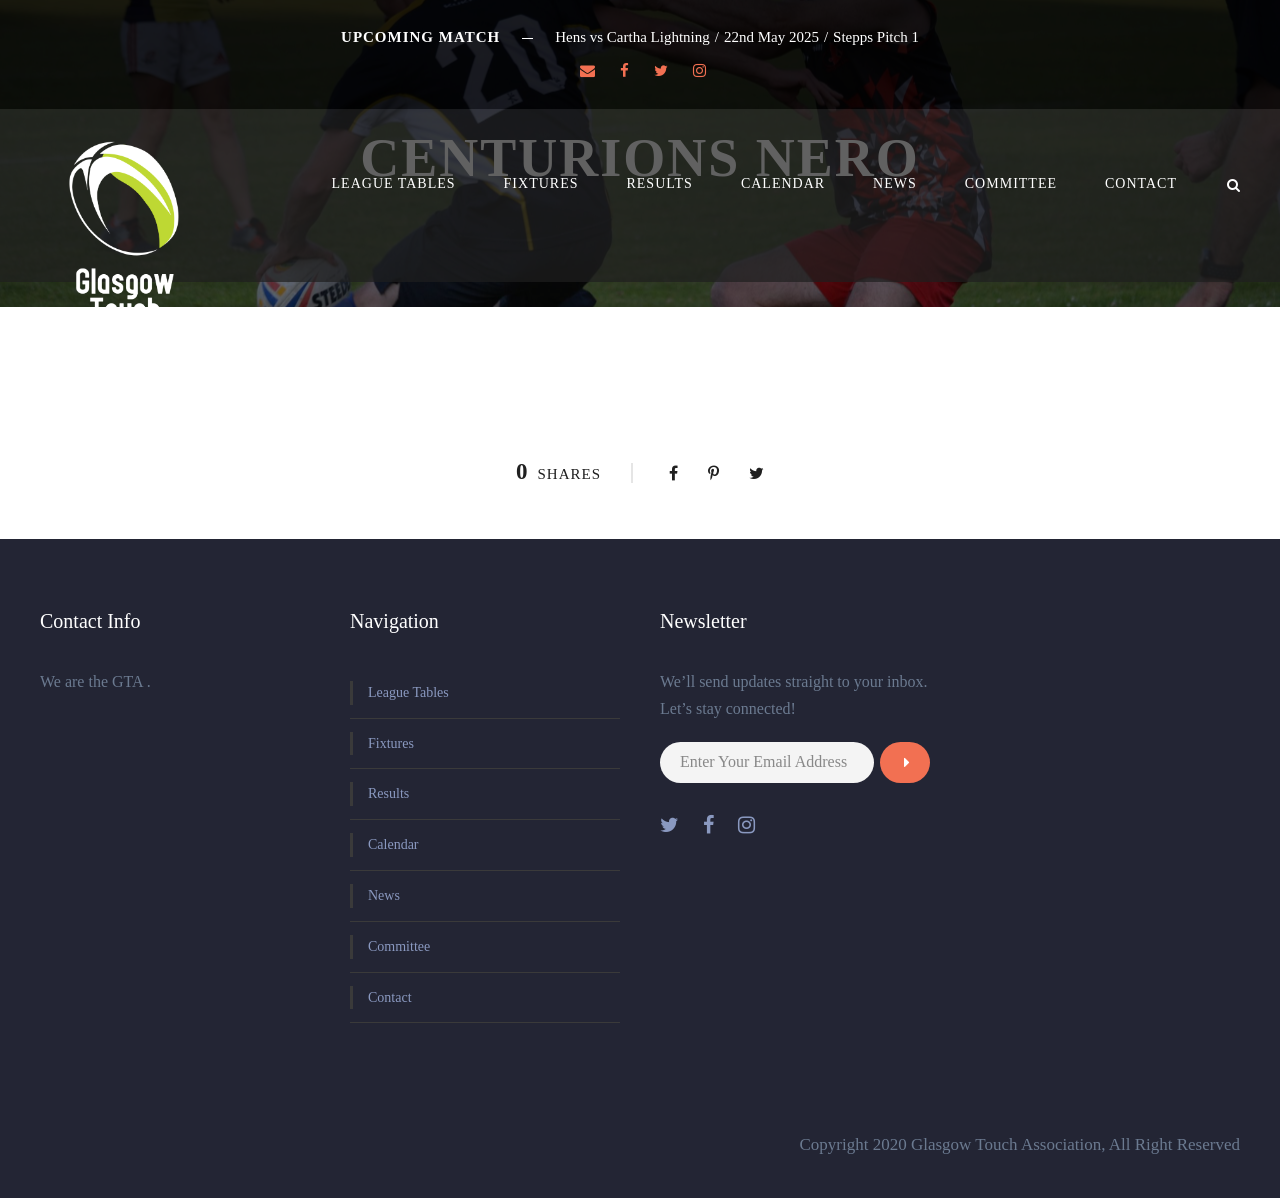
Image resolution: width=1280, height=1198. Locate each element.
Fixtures (541, 183)
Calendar (783, 183)
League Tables (394, 183)
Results (659, 183)
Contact (1141, 183)
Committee (1011, 183)
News (895, 183)
